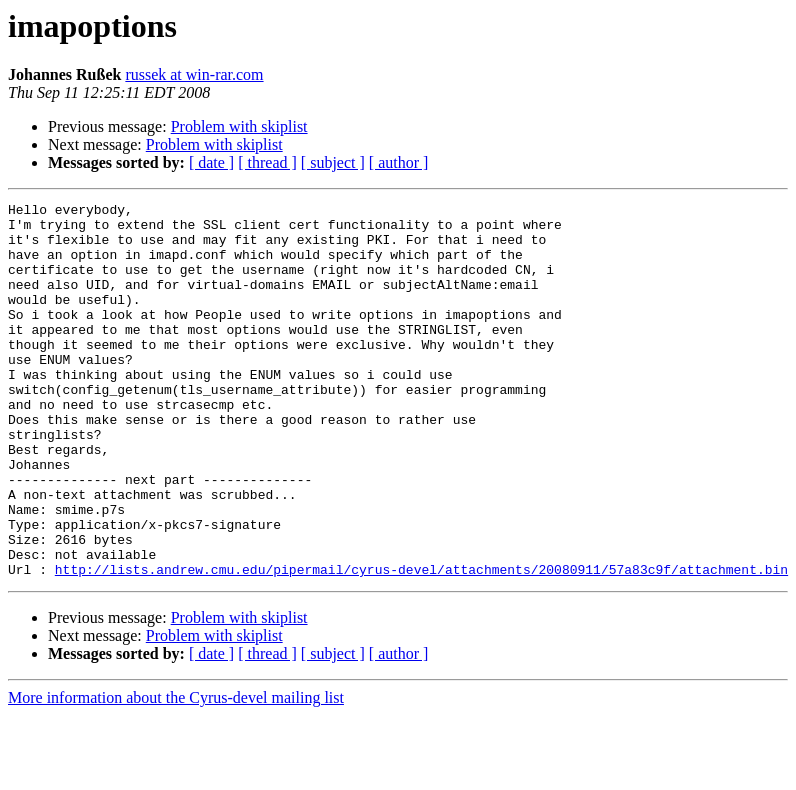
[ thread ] (267, 162)
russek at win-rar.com (194, 74)
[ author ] (399, 162)
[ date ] (211, 162)
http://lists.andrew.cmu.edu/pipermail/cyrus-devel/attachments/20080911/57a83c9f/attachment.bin (421, 644)
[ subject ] (333, 162)
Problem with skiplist (239, 126)
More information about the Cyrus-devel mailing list (176, 772)
